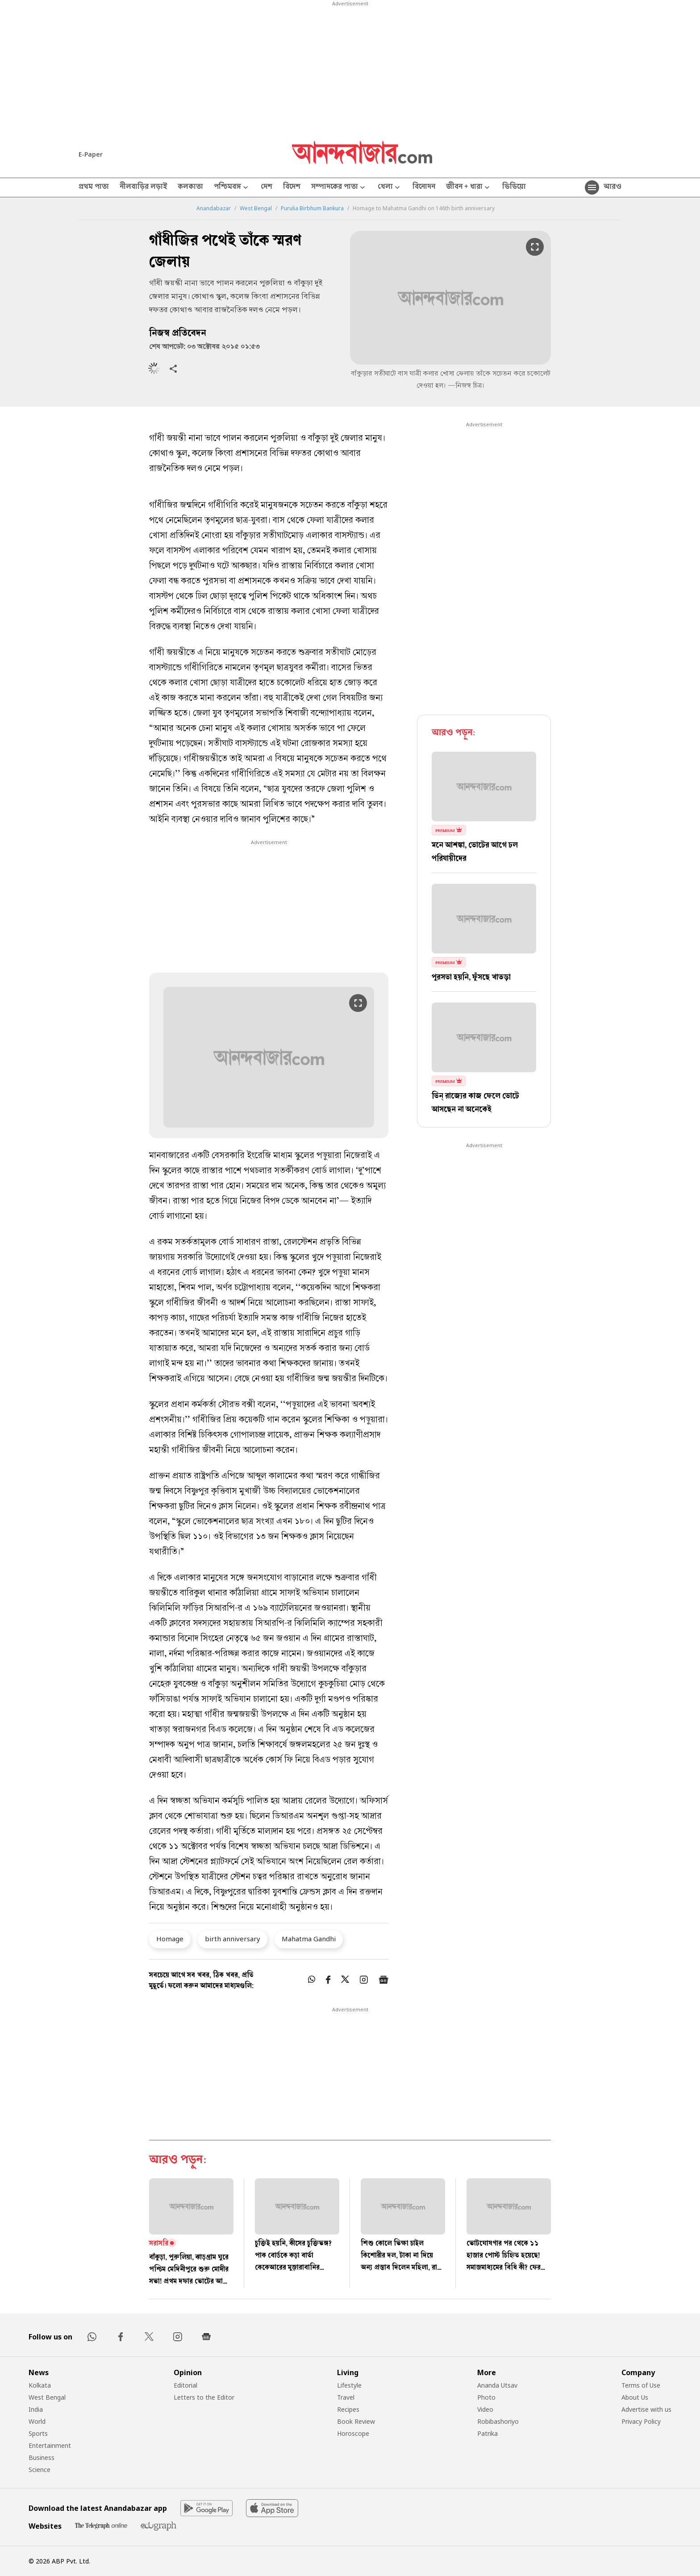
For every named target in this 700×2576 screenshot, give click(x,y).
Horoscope (353, 2433)
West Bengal (256, 208)
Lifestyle (349, 2385)
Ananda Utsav (497, 2385)
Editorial (185, 2385)
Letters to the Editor (204, 2397)
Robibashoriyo (498, 2421)
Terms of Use (640, 2385)
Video (485, 2409)
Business (41, 2457)
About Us (634, 2397)
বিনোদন (423, 187)
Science (39, 2469)
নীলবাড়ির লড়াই (143, 187)
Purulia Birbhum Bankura (312, 208)
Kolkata (40, 2385)
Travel (345, 2397)
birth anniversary (232, 1938)
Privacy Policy (641, 2421)
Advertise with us (646, 2409)
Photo (486, 2397)
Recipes (348, 2409)
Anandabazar (213, 208)
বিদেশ (291, 187)
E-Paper (91, 154)
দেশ (266, 187)
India (36, 2409)
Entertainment (50, 2445)
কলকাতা (190, 187)
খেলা (390, 187)
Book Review (356, 2421)
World (37, 2421)
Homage (169, 1938)
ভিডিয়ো (514, 187)
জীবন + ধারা (469, 187)
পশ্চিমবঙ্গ (232, 187)
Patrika (487, 2433)
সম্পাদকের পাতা (339, 187)
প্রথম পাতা (94, 187)
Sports (38, 2433)
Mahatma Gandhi (309, 1938)
